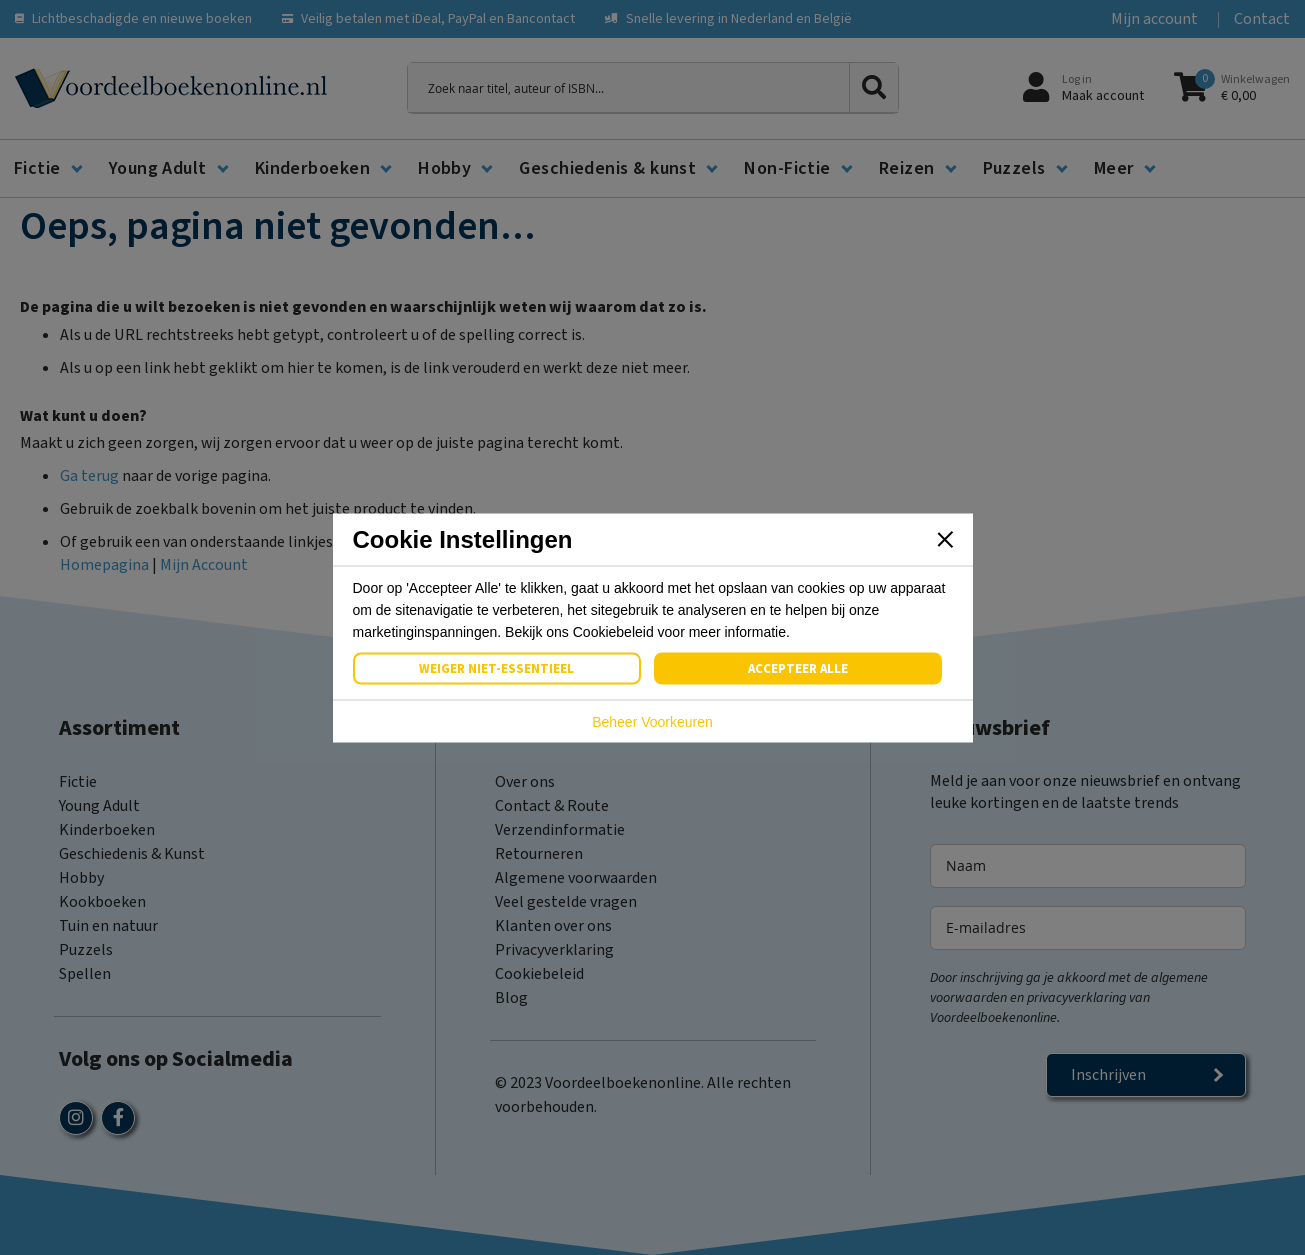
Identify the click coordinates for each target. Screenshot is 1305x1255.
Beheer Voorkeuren (652, 721)
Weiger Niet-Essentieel (496, 668)
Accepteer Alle (798, 668)
